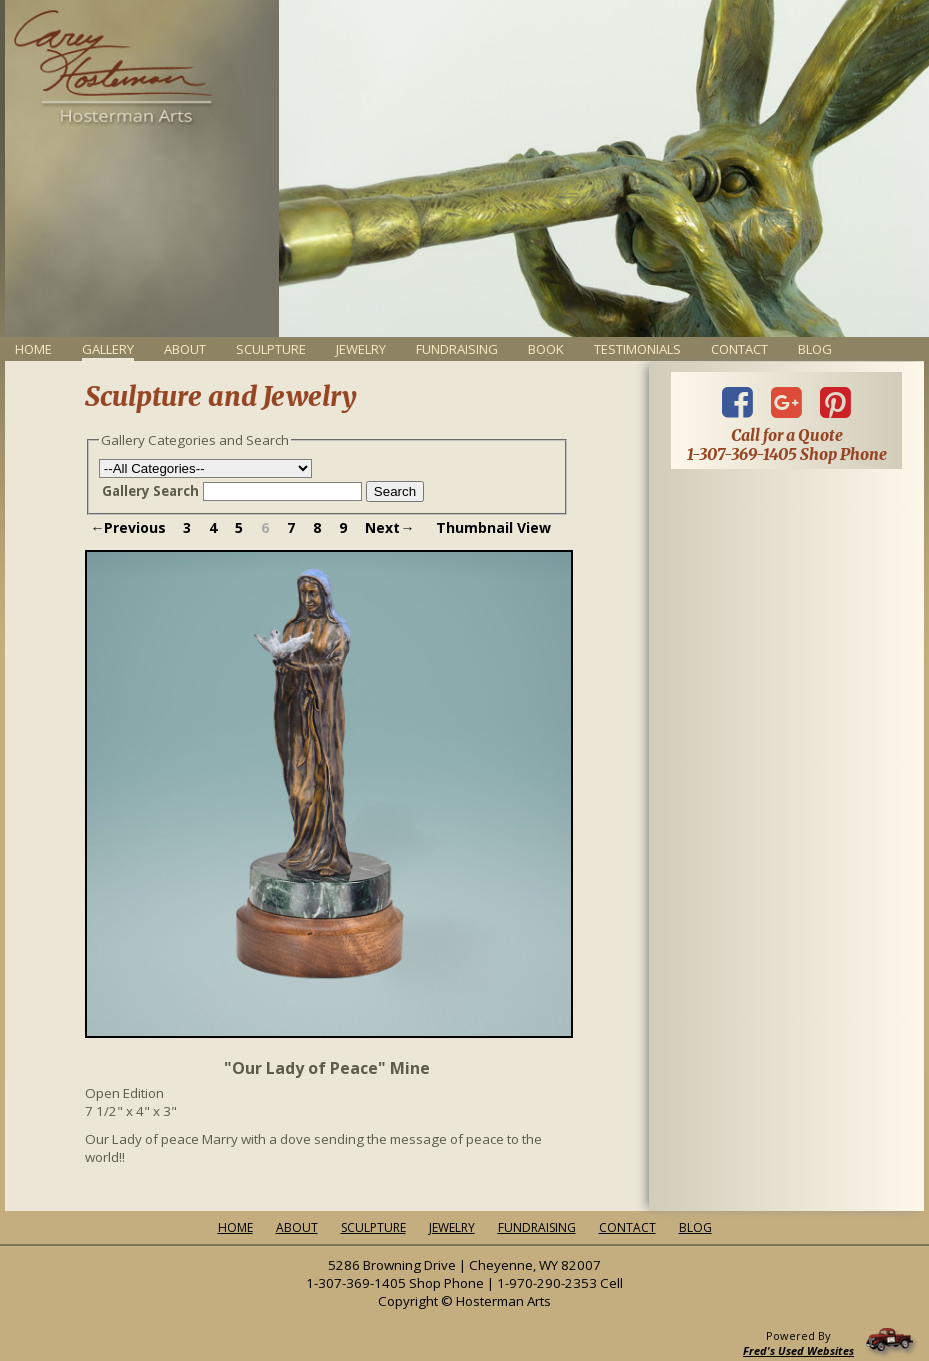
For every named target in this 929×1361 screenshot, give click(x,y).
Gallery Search (150, 491)
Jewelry (361, 349)
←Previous (128, 527)
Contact (739, 349)
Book (546, 349)
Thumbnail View (493, 527)
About (185, 349)
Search (395, 491)
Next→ (389, 527)
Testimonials (637, 349)
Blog (815, 349)
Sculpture (271, 349)
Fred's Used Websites (798, 1350)
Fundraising (457, 349)
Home (33, 349)
